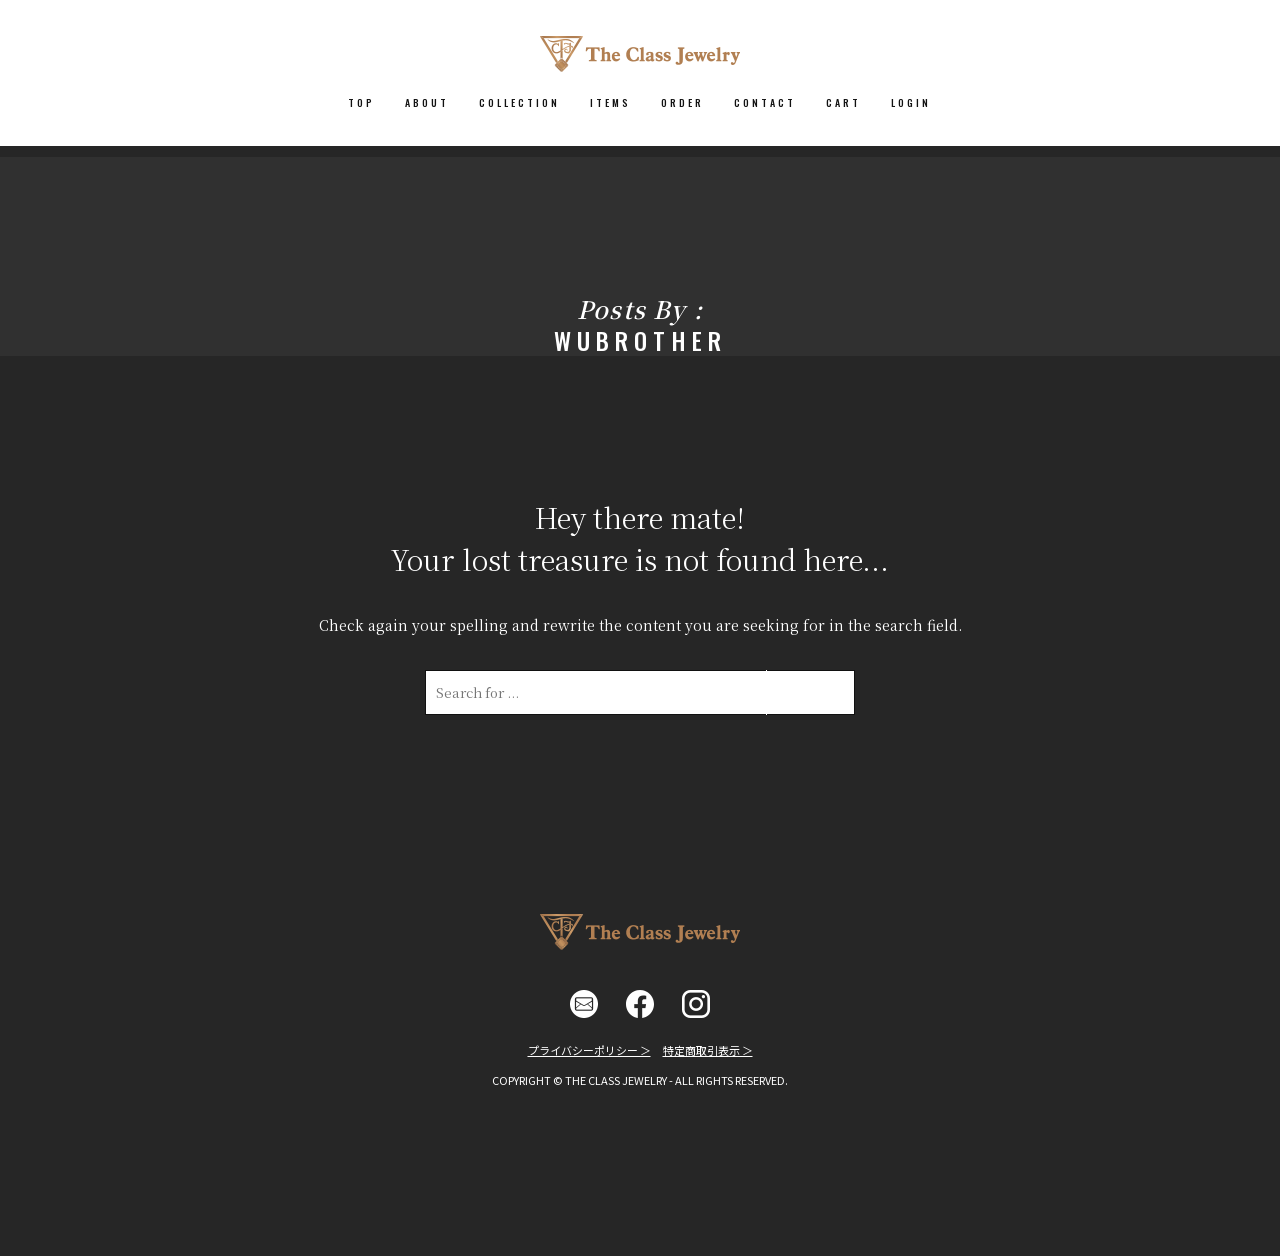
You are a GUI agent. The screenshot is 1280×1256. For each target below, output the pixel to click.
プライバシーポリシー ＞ (589, 1050)
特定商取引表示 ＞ (708, 1050)
